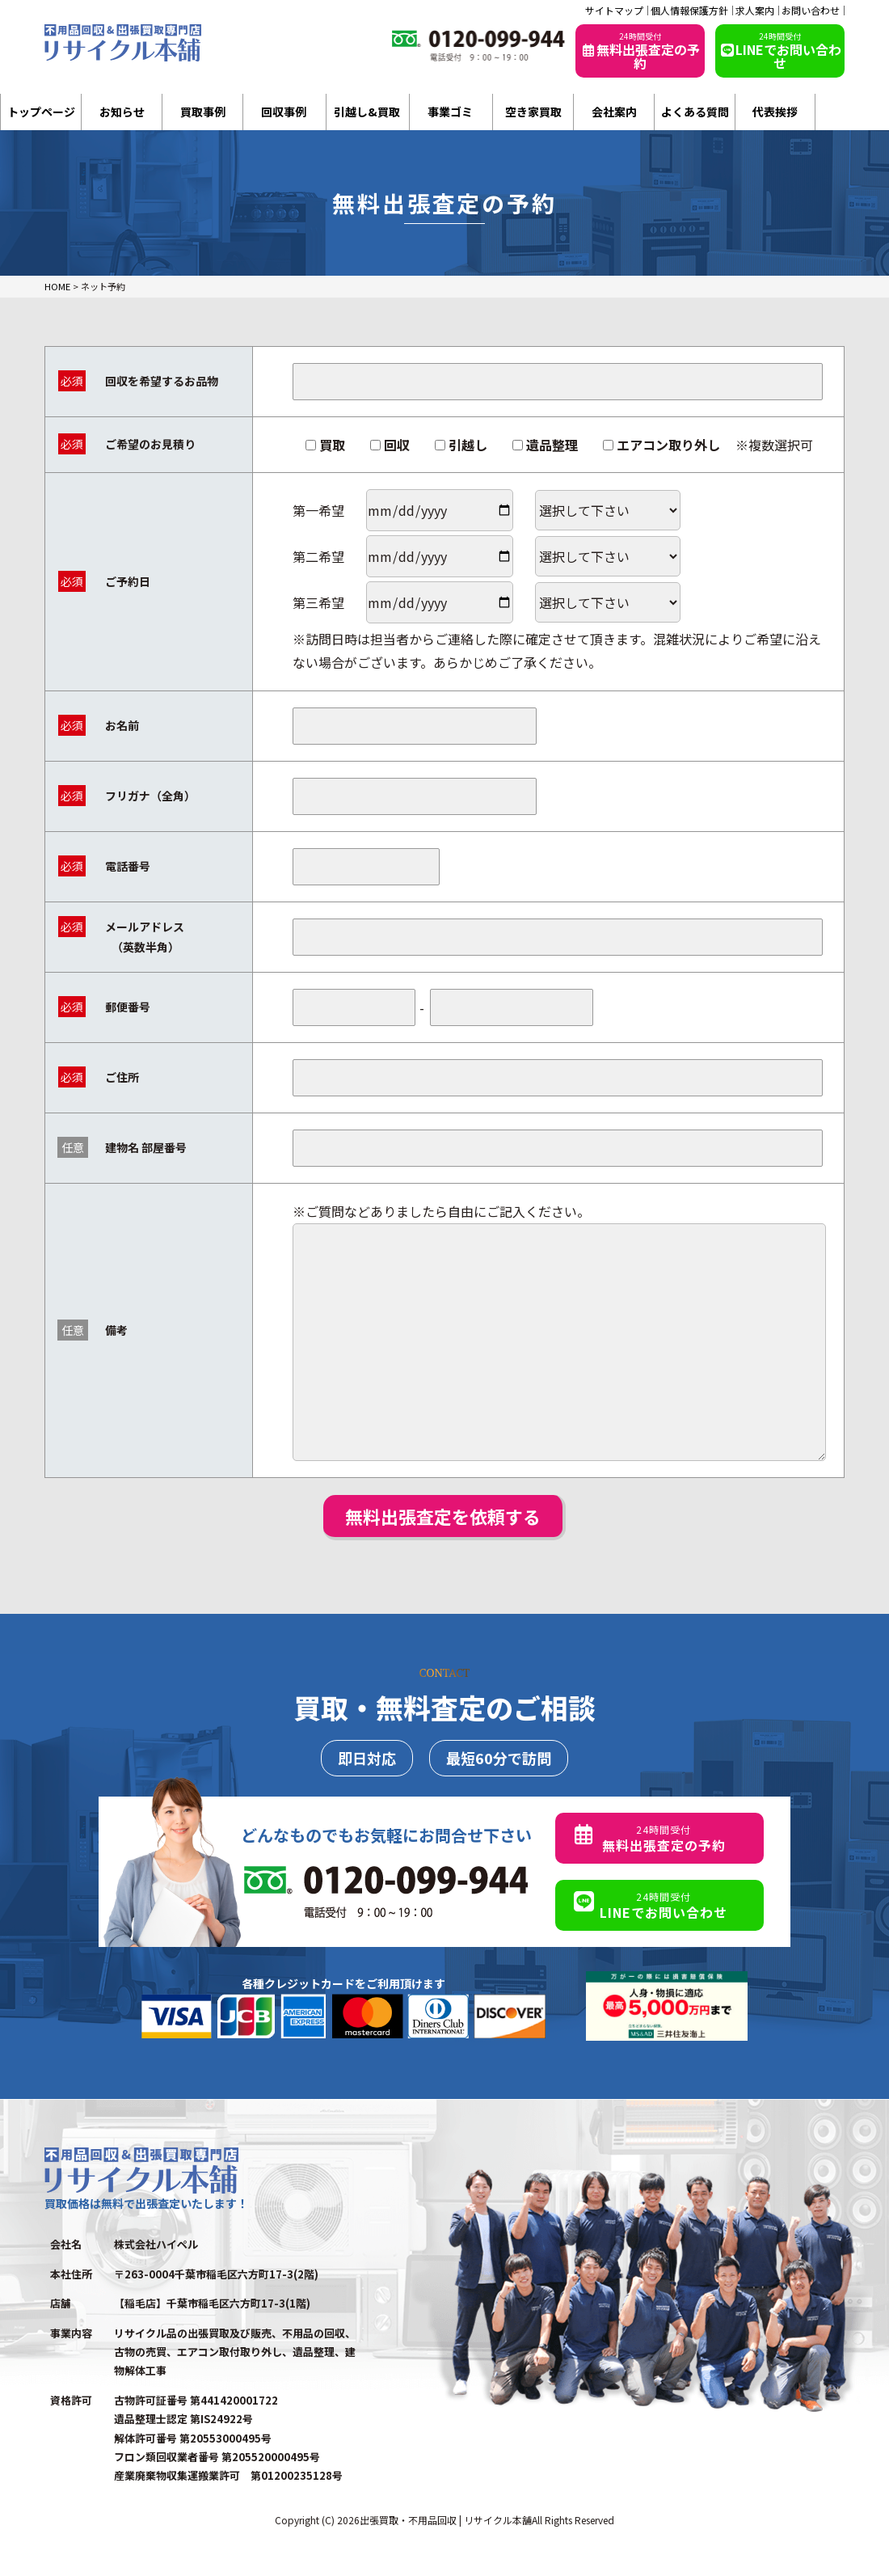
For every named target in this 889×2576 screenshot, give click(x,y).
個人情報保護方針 (689, 10)
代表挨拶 (775, 111)
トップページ (41, 111)
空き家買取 (533, 111)
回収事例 (283, 111)
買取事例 (202, 111)
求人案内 (754, 10)
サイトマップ (614, 10)
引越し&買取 (367, 111)
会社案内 (614, 111)
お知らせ (122, 111)
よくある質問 (695, 111)
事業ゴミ (450, 111)
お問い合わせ (811, 10)
